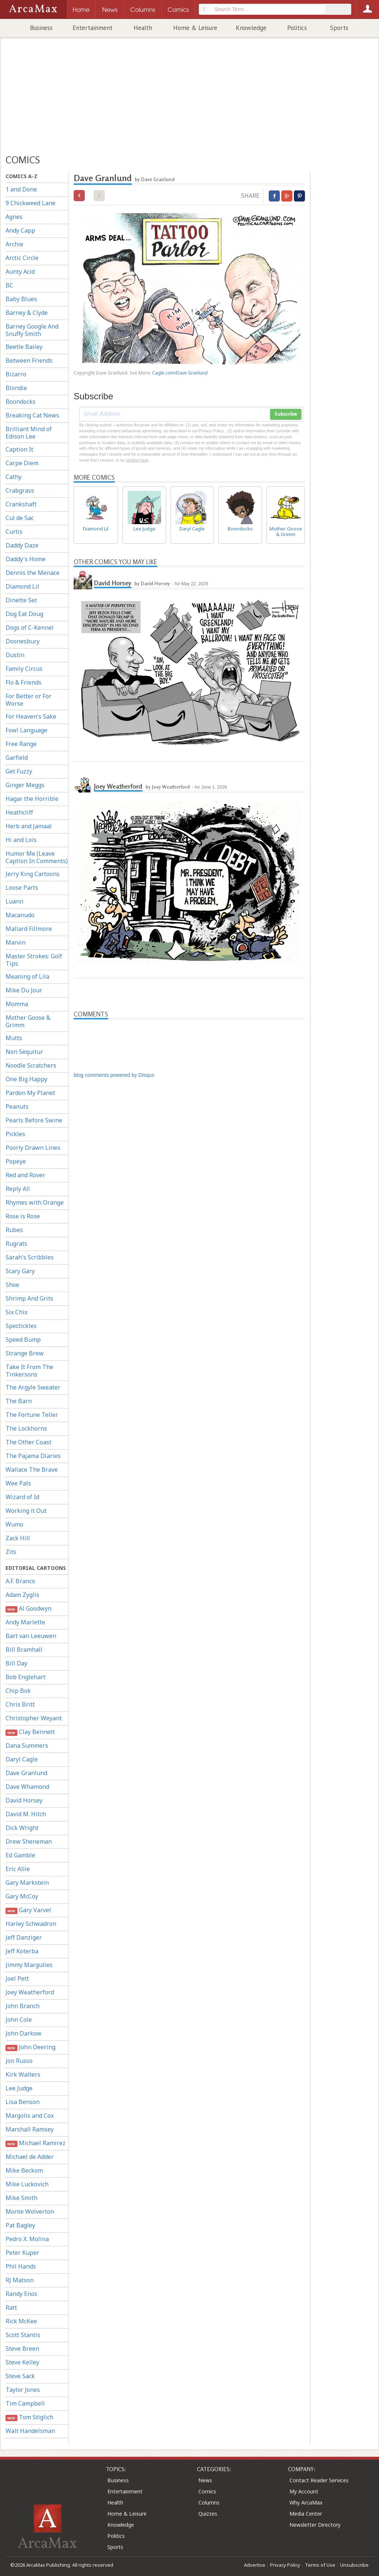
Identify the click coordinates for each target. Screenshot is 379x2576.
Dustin (15, 655)
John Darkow (23, 2033)
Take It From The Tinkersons (29, 1370)
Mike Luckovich (27, 2184)
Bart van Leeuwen (31, 1636)
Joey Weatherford (30, 1992)
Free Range (21, 744)
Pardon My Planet (30, 1093)
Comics (207, 2491)
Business (41, 28)
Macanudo (20, 915)
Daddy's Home (26, 559)
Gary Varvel (28, 1910)
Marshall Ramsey (30, 2129)
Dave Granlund (26, 1773)
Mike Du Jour (24, 990)
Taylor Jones (23, 2390)
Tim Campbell (25, 2403)
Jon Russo (19, 2061)
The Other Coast (28, 1442)
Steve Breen (22, 2348)
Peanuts (17, 1106)
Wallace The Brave (32, 1469)
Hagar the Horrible (32, 799)
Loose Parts (22, 887)
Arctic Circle (22, 258)
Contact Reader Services (319, 2480)
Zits (11, 1552)
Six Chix (16, 1312)
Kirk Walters (23, 2074)
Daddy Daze (22, 545)
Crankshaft (21, 504)
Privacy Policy (285, 2565)
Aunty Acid (20, 271)
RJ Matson (20, 2280)
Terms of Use (320, 2565)
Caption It (19, 449)
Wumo (14, 1524)
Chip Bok (18, 1691)
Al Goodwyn (28, 1608)
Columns (208, 2502)
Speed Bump (23, 1339)
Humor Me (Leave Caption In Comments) (37, 857)
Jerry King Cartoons (33, 874)
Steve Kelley (22, 2362)
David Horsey (24, 1800)
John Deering (31, 2047)
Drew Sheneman (29, 1841)
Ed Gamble (20, 1855)
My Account (303, 2491)
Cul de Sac (20, 518)
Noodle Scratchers (31, 1065)
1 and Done (21, 189)
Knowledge (251, 28)
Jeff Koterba (22, 1951)
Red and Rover (25, 1175)
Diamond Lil (22, 586)
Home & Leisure (195, 28)
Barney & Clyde (27, 313)
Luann (14, 901)
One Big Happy (26, 1079)
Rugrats (16, 1243)
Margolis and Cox (30, 2115)
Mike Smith (21, 2198)
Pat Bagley (20, 2225)
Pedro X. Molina (27, 2239)
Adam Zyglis (22, 1595)
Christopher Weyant (34, 1718)
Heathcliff (19, 812)
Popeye (16, 1161)
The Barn (19, 1401)
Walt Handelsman (30, 2431)
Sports (339, 28)
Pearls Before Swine (34, 1120)
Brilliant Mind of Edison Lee (29, 432)
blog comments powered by (114, 1075)
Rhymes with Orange (35, 1202)
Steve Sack (20, 2376)
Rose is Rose (23, 1216)
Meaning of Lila (27, 976)
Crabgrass (20, 490)
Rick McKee (21, 2321)
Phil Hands (21, 2266)
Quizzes (207, 2513)
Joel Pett (17, 1978)
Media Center (305, 2513)
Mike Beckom (24, 2170)
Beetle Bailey (24, 347)
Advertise (254, 2565)
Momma (17, 1004)
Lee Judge (19, 2088)
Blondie (16, 388)
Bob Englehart (26, 1677)
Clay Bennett (30, 1732)
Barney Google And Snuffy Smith (32, 330)
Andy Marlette (25, 1622)
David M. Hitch (26, 1814)
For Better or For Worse (28, 700)
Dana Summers (27, 1745)
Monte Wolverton (30, 2211)
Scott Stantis (23, 2335)
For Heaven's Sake (31, 716)
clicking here (137, 460)
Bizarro (16, 374)
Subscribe (286, 414)
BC (9, 285)
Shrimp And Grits (29, 1298)
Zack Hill (18, 1538)
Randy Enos (21, 2294)
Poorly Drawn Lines (33, 1148)
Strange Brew (25, 1353)
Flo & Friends (23, 682)
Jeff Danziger (24, 1937)
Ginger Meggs (25, 785)
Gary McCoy (22, 1896)
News (205, 2480)
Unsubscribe (354, 2565)
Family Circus (24, 669)
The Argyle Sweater (33, 1387)
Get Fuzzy (19, 771)
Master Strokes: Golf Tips (34, 960)
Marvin (16, 942)
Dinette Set (21, 600)
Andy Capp (20, 230)
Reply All (18, 1189)
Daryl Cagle (22, 1759)
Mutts (14, 1038)
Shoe (12, 1285)
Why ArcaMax (305, 2502)
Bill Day (16, 1663)
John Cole (19, 2020)
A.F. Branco (20, 1581)
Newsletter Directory (315, 2524)
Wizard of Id (22, 1497)
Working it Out (26, 1511)
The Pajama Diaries (33, 1456)
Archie (14, 244)
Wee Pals (18, 1483)
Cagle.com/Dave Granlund (180, 373)
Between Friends (29, 360)
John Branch (23, 2006)
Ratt (11, 2307)
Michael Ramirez (36, 2143)
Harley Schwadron (31, 1924)
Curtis (14, 531)
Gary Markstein (27, 1882)
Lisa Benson (23, 2102)
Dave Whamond (27, 1787)
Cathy (13, 477)
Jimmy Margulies (29, 1965)
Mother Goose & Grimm (28, 1021)
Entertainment (93, 28)
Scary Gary (20, 1271)
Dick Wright (22, 1828)
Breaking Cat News (32, 415)
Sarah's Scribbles (30, 1257)
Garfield (17, 757)
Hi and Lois (21, 840)
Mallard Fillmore (29, 929)
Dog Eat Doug (24, 614)
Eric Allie (18, 1869)
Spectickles (21, 1326)
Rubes (14, 1230)
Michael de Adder (30, 2157)
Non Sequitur (24, 1052)
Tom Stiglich (29, 2417)
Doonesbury (23, 641)
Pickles (15, 1134)
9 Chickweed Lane (31, 203)
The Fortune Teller (32, 1415)
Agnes (14, 217)
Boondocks (21, 401)
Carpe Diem (22, 463)
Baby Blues (21, 299)
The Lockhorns (26, 1428)
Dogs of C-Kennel (30, 627)
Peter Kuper (22, 2253)
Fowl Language (26, 730)
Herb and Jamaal (29, 826)
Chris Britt (20, 1704)
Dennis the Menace (33, 573)
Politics (297, 28)
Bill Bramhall (24, 1649)
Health (143, 28)
